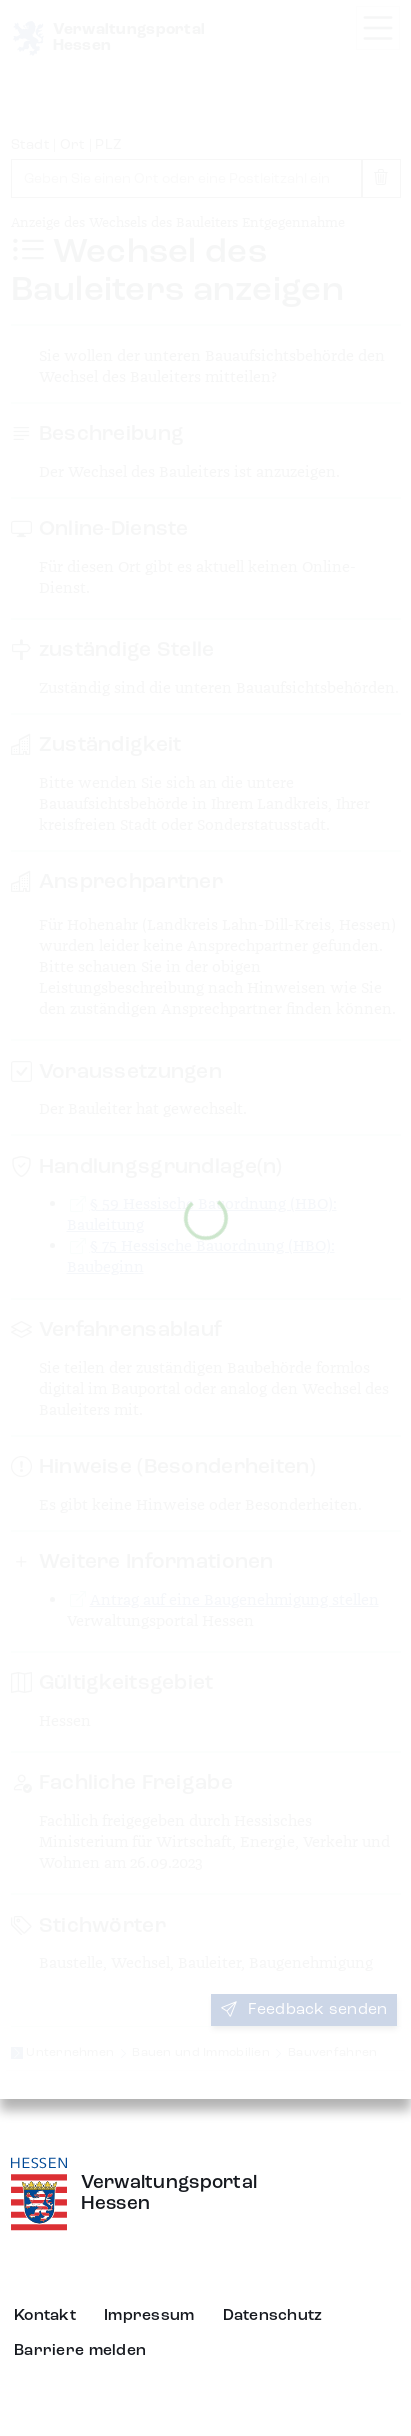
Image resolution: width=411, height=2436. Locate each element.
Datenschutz (273, 2316)
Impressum (149, 2316)
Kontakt (45, 2316)
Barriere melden (80, 2351)
